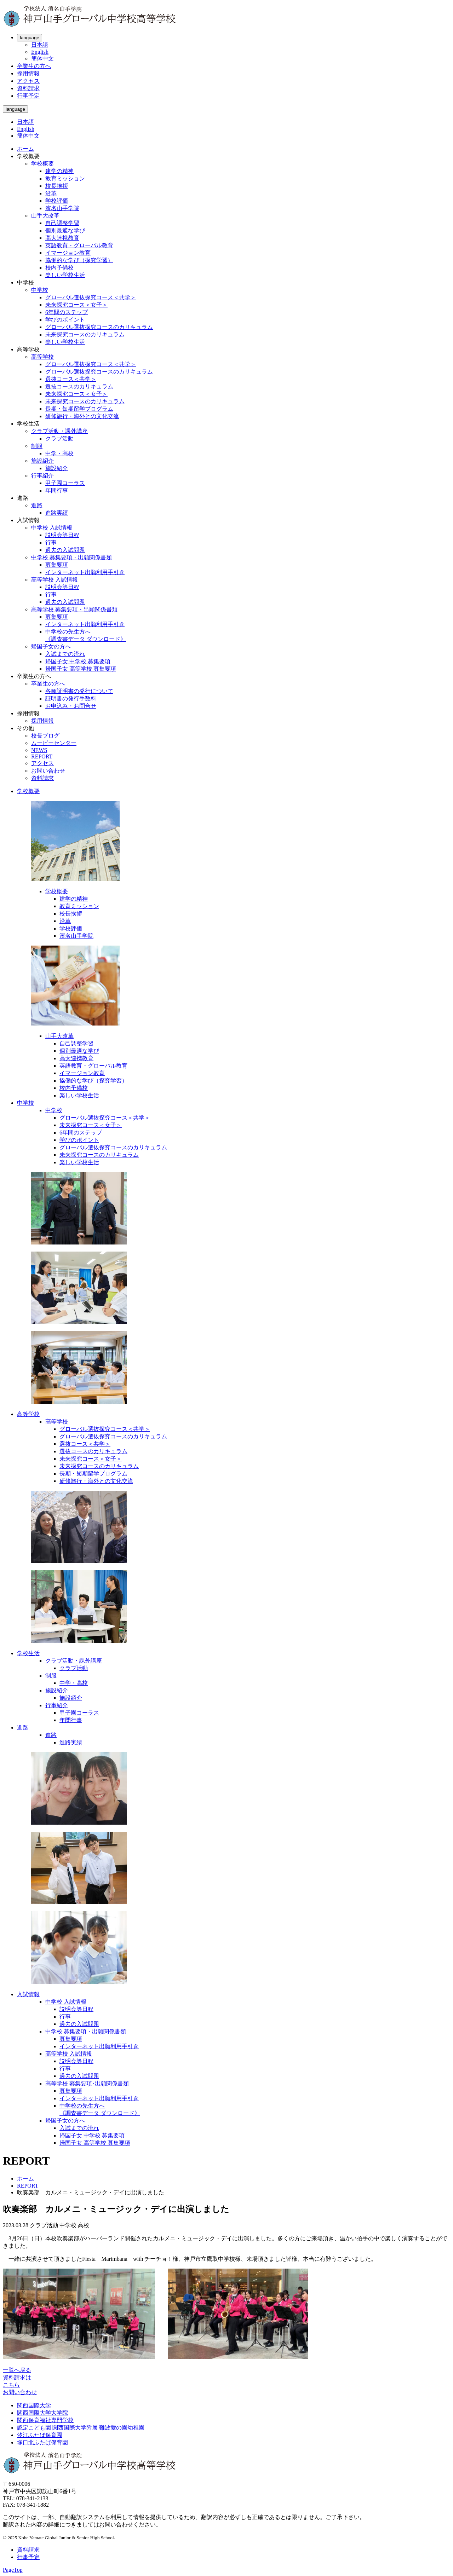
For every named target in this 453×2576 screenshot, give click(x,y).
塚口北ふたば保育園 (42, 2442)
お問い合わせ (48, 771)
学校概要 (42, 164)
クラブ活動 (59, 438)
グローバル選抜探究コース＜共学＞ (90, 297)
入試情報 (28, 1994)
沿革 (51, 193)
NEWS (39, 750)
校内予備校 (59, 268)
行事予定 (28, 96)
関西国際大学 (34, 2405)
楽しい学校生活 (65, 275)
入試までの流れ (65, 654)
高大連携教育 (62, 238)
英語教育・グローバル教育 (79, 245)
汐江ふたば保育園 (39, 2435)
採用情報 (28, 73)
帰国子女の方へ (51, 646)
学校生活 (28, 1653)
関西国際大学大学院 (42, 2413)
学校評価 (56, 201)
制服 (36, 446)
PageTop (13, 2570)
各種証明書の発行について (79, 691)
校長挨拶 (56, 186)
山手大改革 (45, 216)
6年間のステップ (66, 312)
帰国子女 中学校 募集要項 (77, 661)
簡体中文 (42, 59)
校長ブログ (45, 736)
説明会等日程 (62, 535)
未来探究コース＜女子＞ (76, 305)
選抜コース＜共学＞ (70, 379)
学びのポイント (65, 320)
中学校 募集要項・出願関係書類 (71, 557)
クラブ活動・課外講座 (59, 431)
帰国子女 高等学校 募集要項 (80, 669)
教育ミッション (65, 178)
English (39, 52)
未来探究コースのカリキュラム (85, 334)
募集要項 (56, 565)
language (29, 37)
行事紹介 (42, 476)
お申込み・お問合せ (70, 706)
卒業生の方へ (34, 66)
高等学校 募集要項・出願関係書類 (74, 609)
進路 (36, 505)
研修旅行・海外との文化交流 (82, 416)
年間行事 (56, 490)
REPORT (41, 756)
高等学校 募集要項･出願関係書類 (87, 2083)
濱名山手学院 (62, 208)
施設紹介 (42, 461)
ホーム (25, 149)
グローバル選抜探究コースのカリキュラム (99, 327)
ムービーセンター (53, 743)
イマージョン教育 (68, 253)
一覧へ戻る (17, 2370)
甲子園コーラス (65, 483)
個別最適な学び (65, 230)
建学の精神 (59, 171)
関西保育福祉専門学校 (45, 2420)
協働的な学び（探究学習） (79, 260)
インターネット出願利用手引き (85, 572)
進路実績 (56, 513)
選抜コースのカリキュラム (79, 386)
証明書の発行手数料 (70, 698)
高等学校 (42, 357)
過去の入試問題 (65, 550)
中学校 (39, 290)
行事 (51, 542)
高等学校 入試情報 (54, 580)
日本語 (39, 45)
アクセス (28, 81)
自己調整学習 (62, 223)
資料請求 (28, 88)
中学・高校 (59, 453)
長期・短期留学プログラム (79, 409)
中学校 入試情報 (51, 528)
